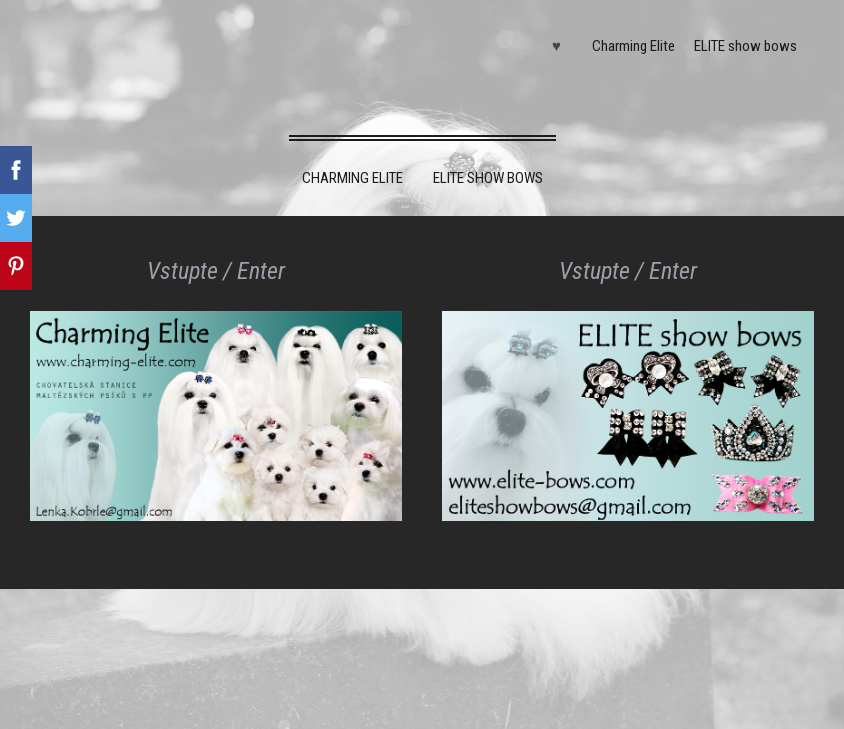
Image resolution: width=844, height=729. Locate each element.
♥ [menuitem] (556, 46)
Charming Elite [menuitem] (633, 46)
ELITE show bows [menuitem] (745, 46)
